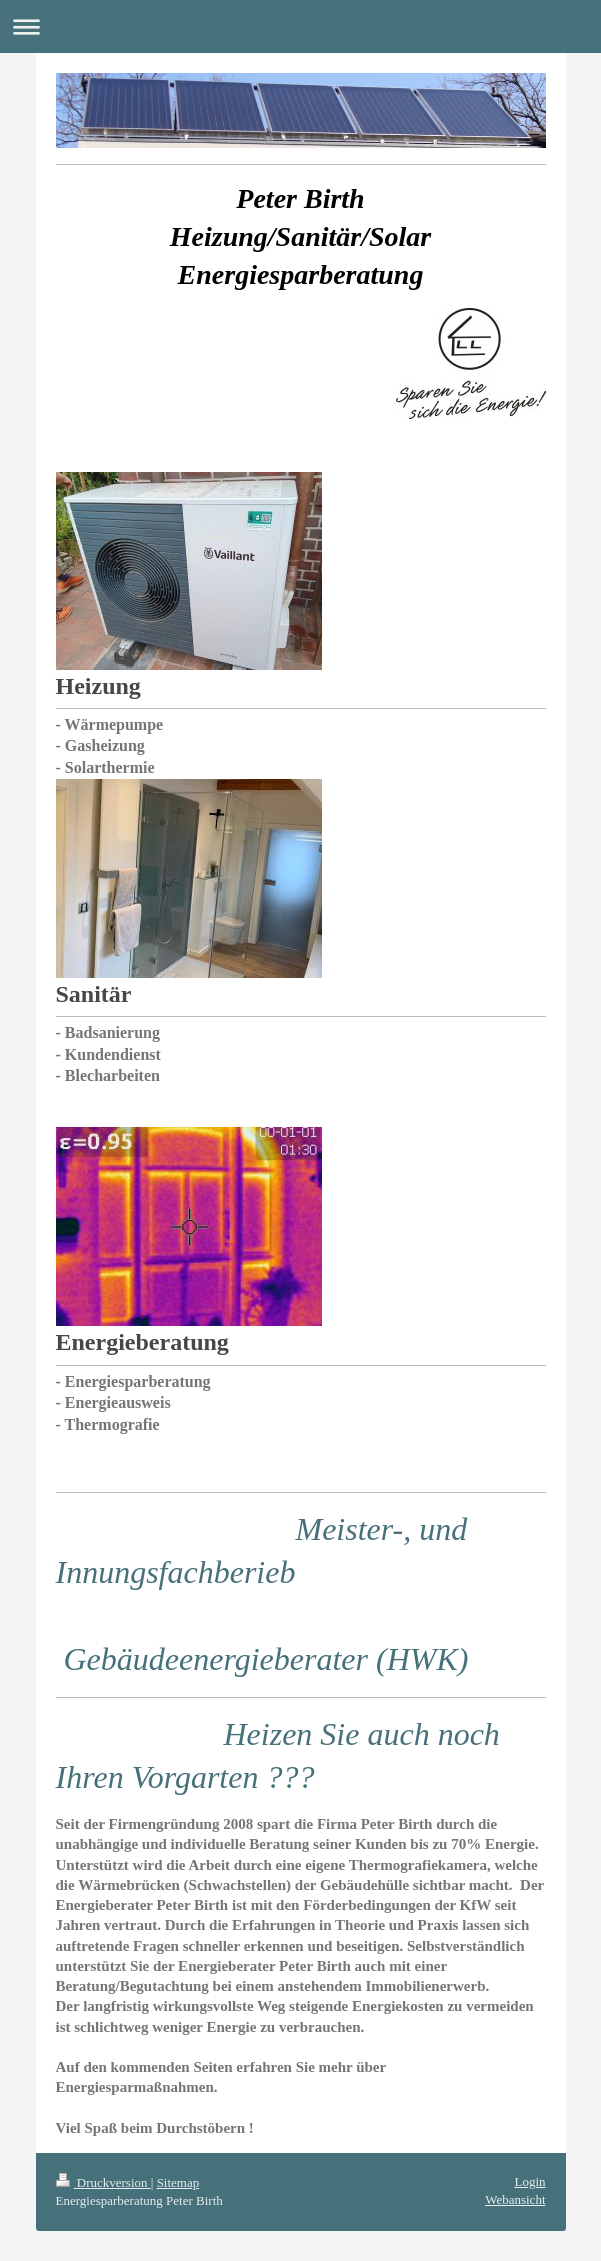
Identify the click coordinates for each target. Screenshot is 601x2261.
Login (529, 2181)
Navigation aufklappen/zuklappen (300, 26)
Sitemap (178, 2182)
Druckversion (103, 2182)
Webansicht (515, 2199)
